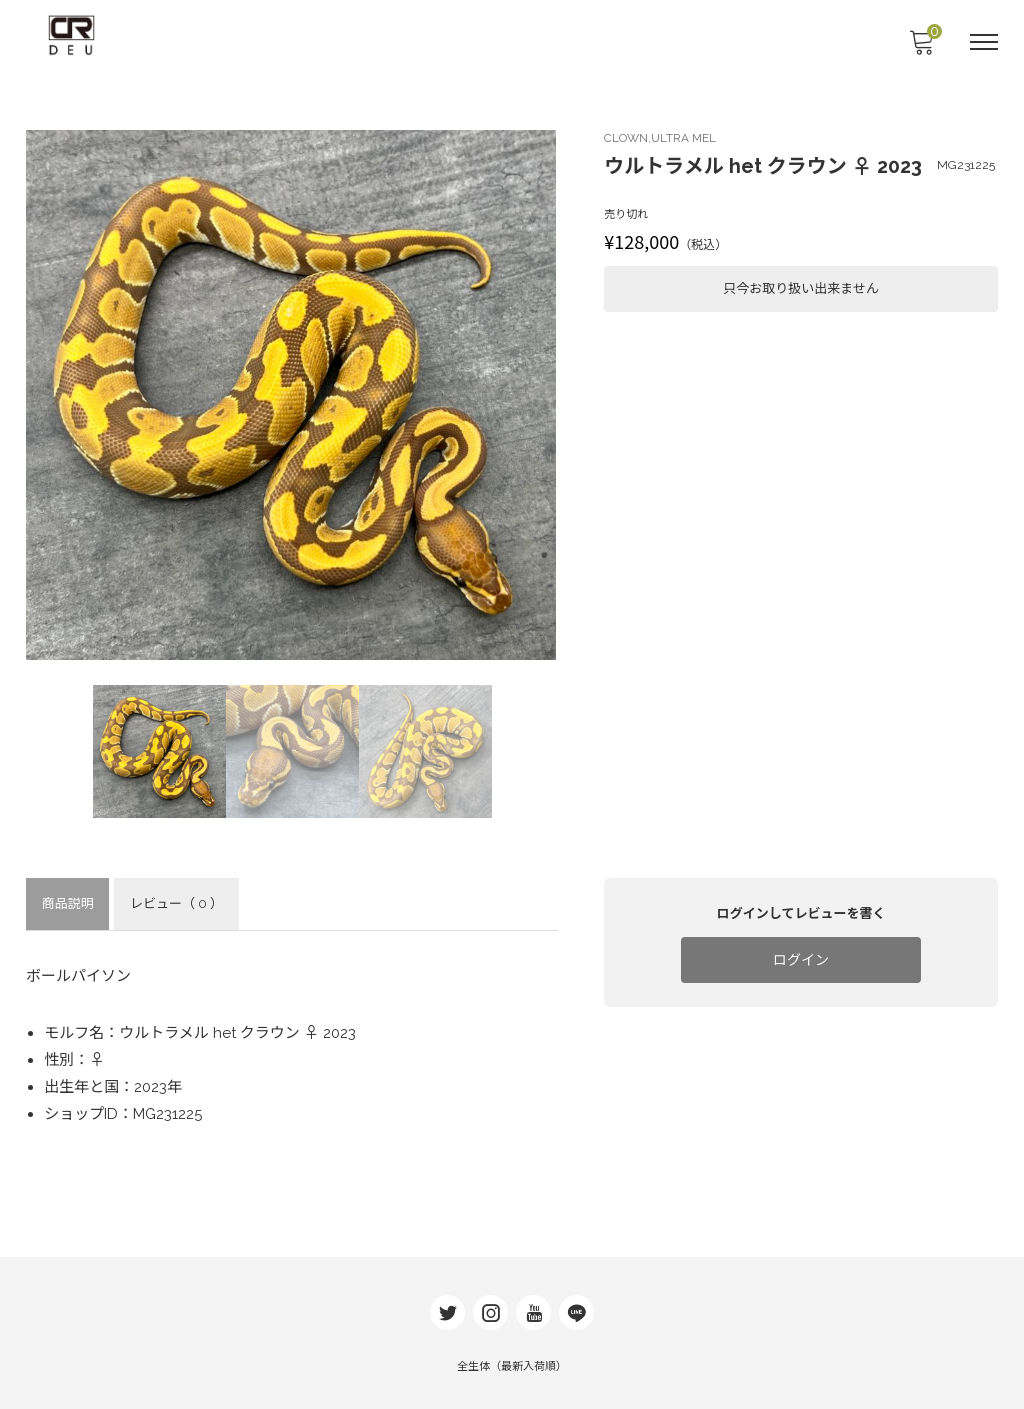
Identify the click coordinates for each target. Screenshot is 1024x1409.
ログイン (800, 961)
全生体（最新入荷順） (512, 1358)
